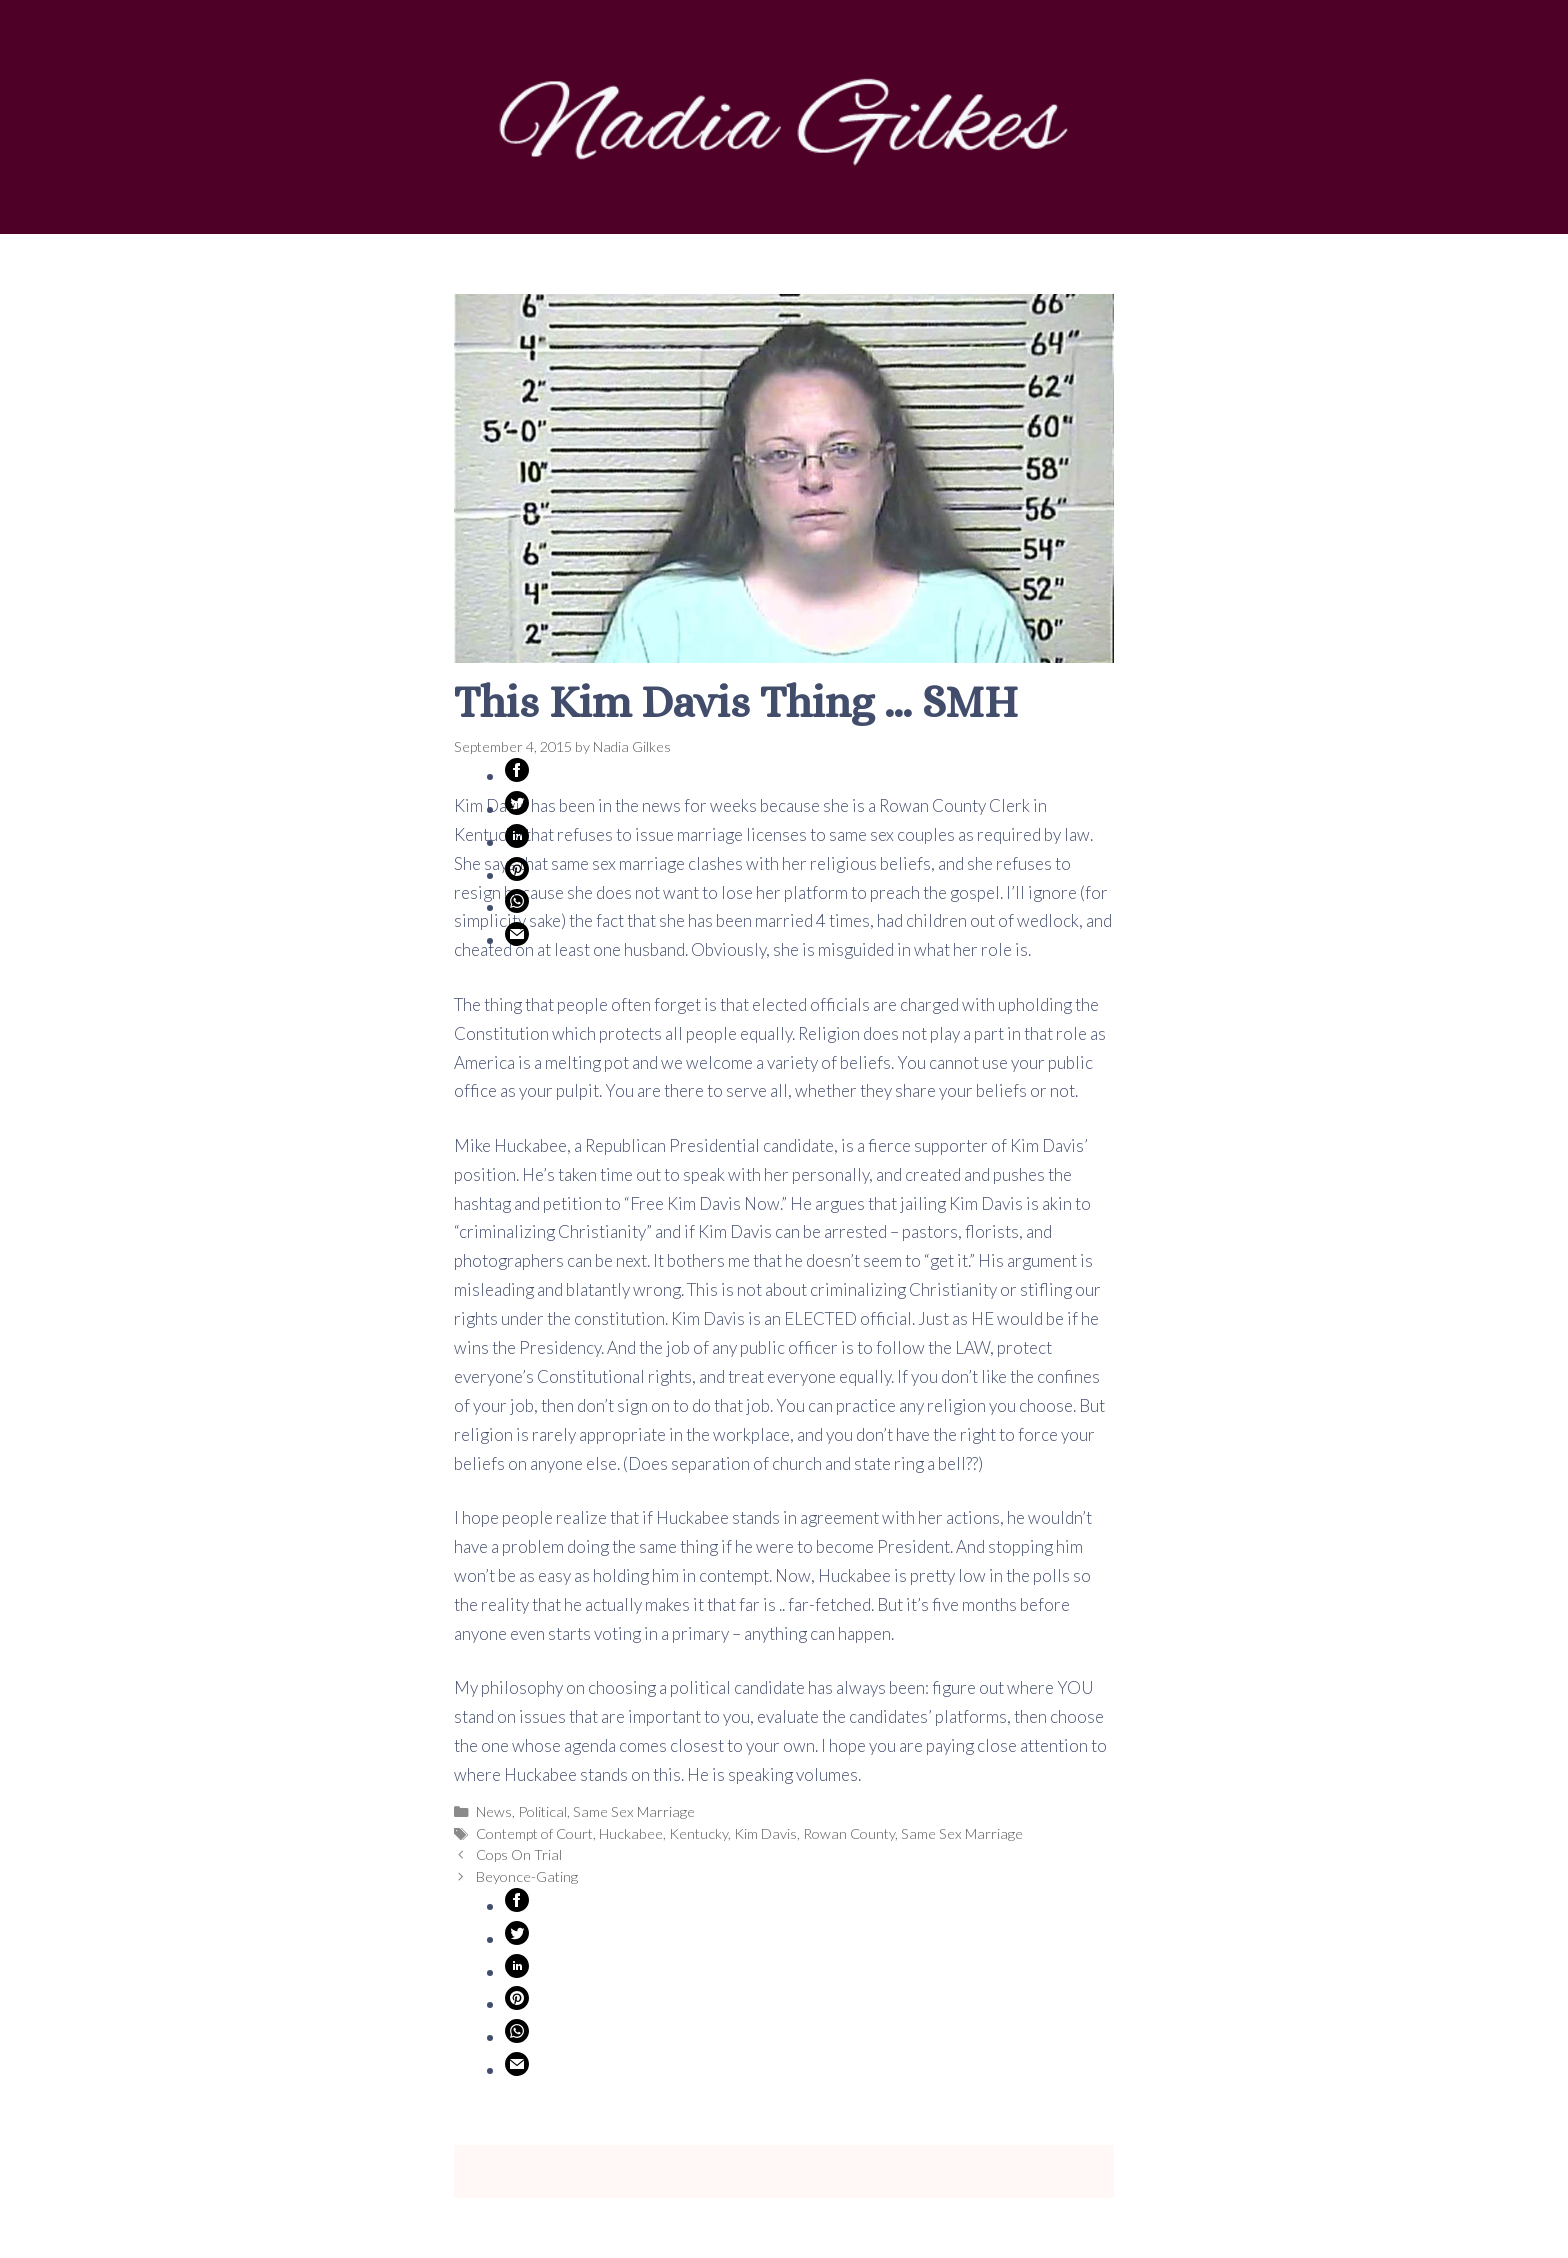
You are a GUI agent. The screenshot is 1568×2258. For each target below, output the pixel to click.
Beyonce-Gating (527, 1876)
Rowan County (849, 1833)
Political (542, 1811)
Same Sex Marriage (634, 1811)
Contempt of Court (534, 1833)
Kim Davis (765, 1833)
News (494, 1811)
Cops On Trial (519, 1854)
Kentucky (698, 1833)
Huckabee (631, 1833)
